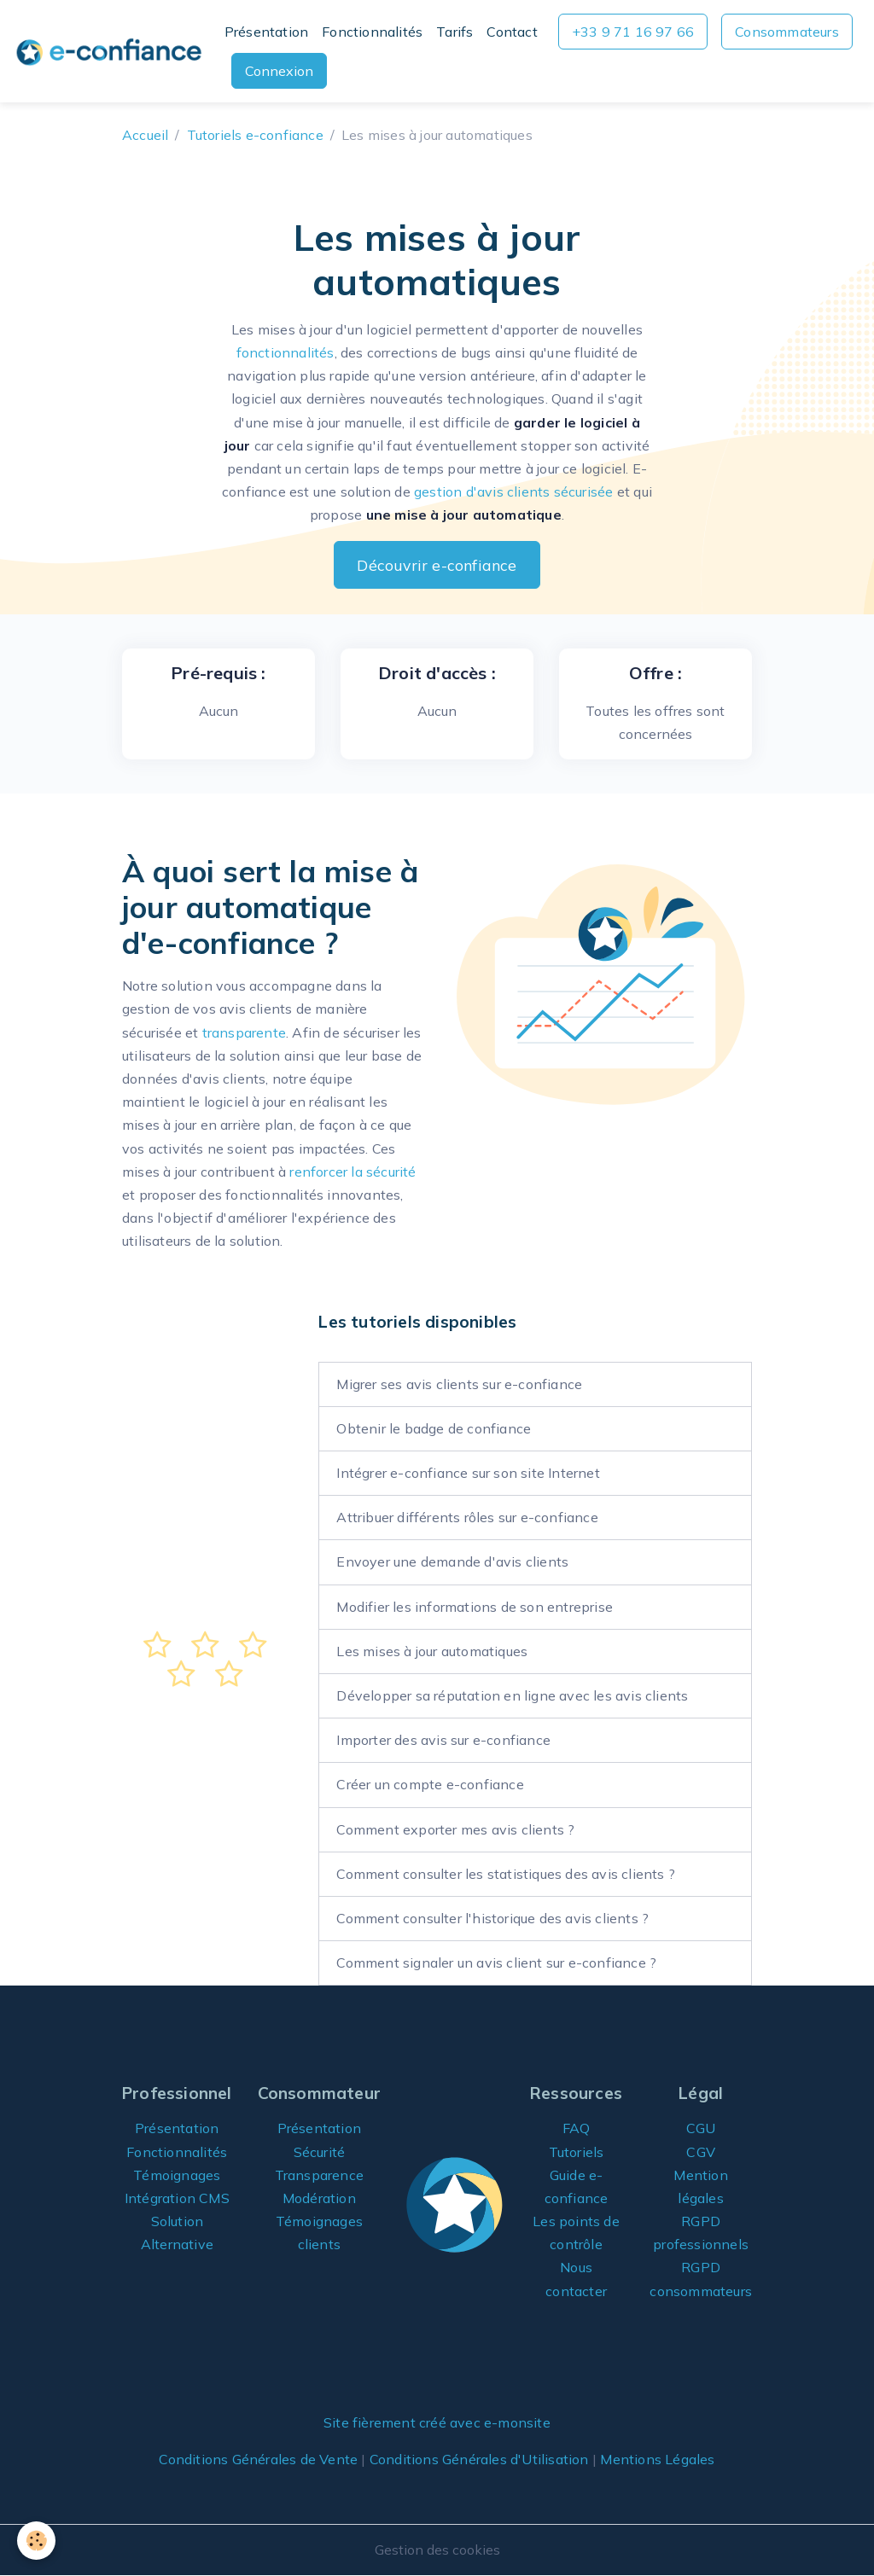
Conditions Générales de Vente (258, 2459)
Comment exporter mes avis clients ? (455, 1829)
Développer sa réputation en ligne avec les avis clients (512, 1695)
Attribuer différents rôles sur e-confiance (466, 1517)
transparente (244, 1032)
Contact (512, 31)
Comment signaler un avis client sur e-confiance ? (496, 1962)
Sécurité (320, 2151)
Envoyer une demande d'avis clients (452, 1561)
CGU (701, 2128)
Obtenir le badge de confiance (433, 1428)
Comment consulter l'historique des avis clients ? (492, 1918)
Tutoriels (576, 2151)
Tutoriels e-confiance (255, 134)
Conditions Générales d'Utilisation (479, 2459)
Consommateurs (787, 31)
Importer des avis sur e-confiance (443, 1739)
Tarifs (454, 31)
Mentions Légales (657, 2459)
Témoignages (176, 2174)
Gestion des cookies (437, 2549)
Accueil (145, 134)
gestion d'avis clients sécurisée (513, 491)
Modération (319, 2198)
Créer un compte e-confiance (429, 1784)
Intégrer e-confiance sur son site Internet (467, 1472)
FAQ (576, 2128)
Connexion (279, 70)
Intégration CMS (177, 2198)
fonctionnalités (285, 352)
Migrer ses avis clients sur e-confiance (459, 1384)
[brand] (109, 51)
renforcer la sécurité (352, 1171)
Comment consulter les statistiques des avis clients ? (505, 1873)
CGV (700, 2151)
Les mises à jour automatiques (431, 1651)
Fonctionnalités (372, 31)
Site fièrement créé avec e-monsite (437, 2422)
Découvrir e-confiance (436, 564)
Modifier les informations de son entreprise (474, 1606)
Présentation (266, 31)
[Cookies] (36, 2540)
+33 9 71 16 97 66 (633, 31)
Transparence (319, 2174)
